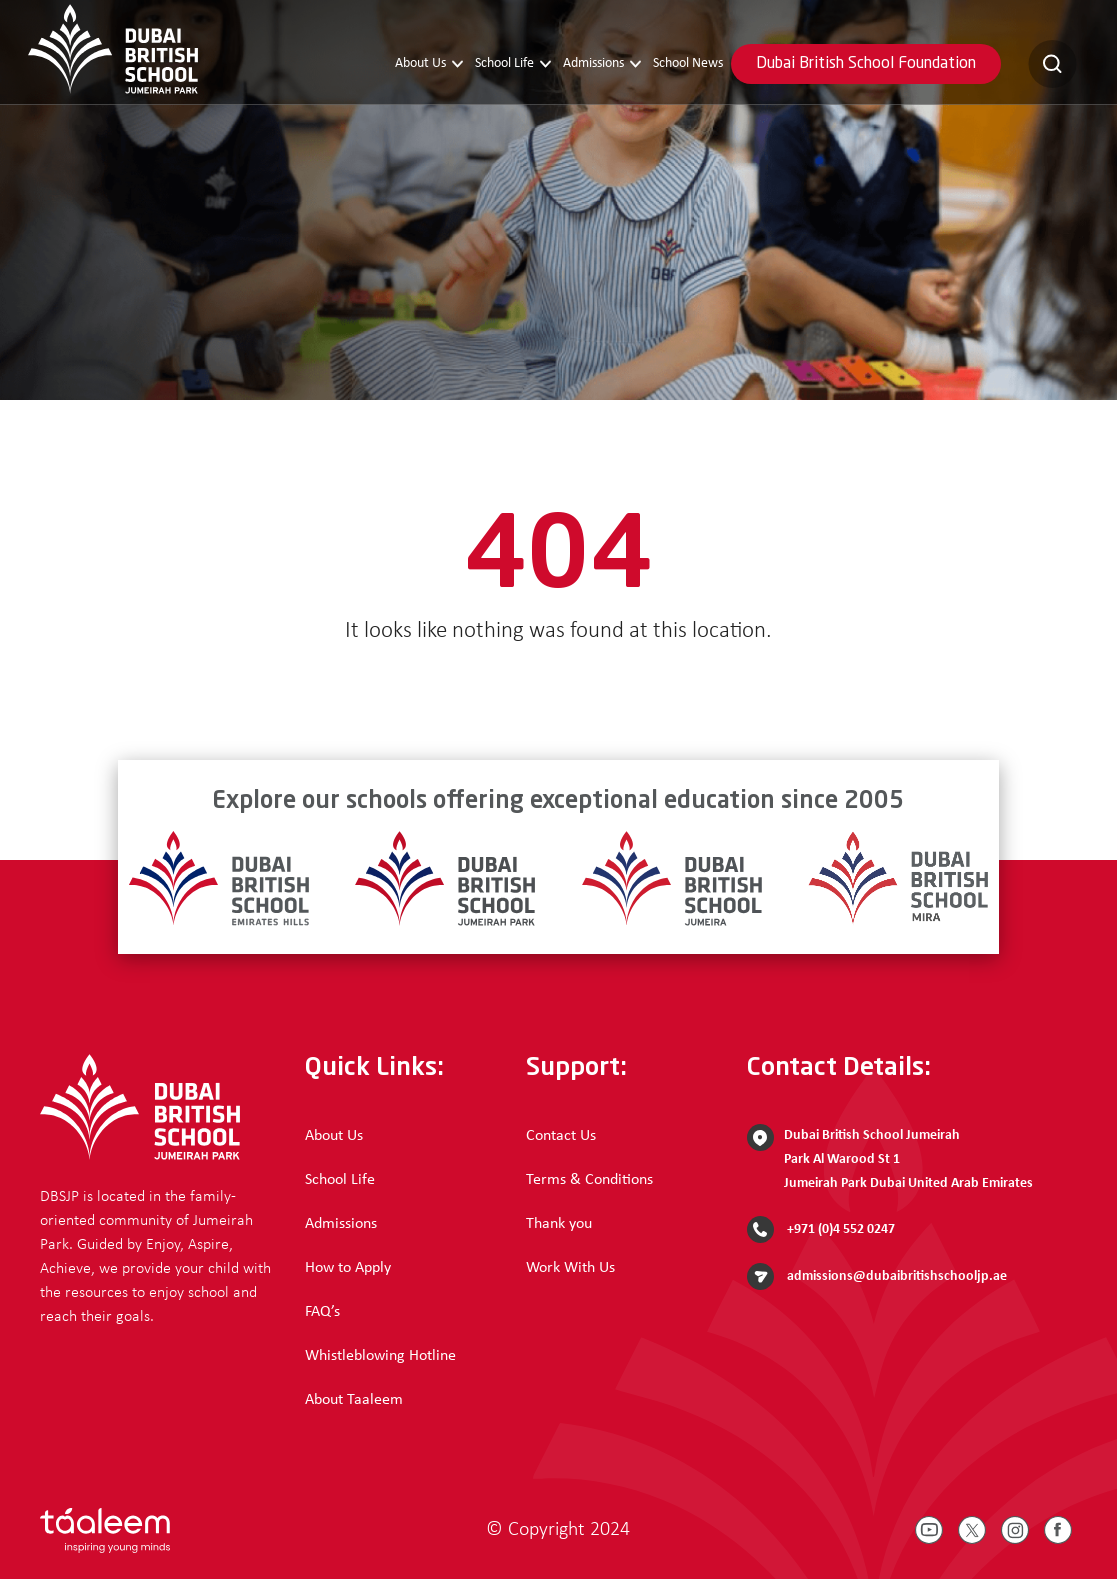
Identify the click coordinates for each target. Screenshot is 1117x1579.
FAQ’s (322, 1312)
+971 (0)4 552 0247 (821, 1229)
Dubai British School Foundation (866, 64)
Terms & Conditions (589, 1180)
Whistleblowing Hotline (380, 1356)
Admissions (602, 64)
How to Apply (348, 1268)
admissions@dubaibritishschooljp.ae (877, 1276)
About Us (429, 64)
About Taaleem (354, 1400)
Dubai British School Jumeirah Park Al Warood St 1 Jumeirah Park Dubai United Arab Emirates (890, 1157)
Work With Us (570, 1268)
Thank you (559, 1224)
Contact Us (561, 1136)
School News (688, 63)
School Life (513, 64)
